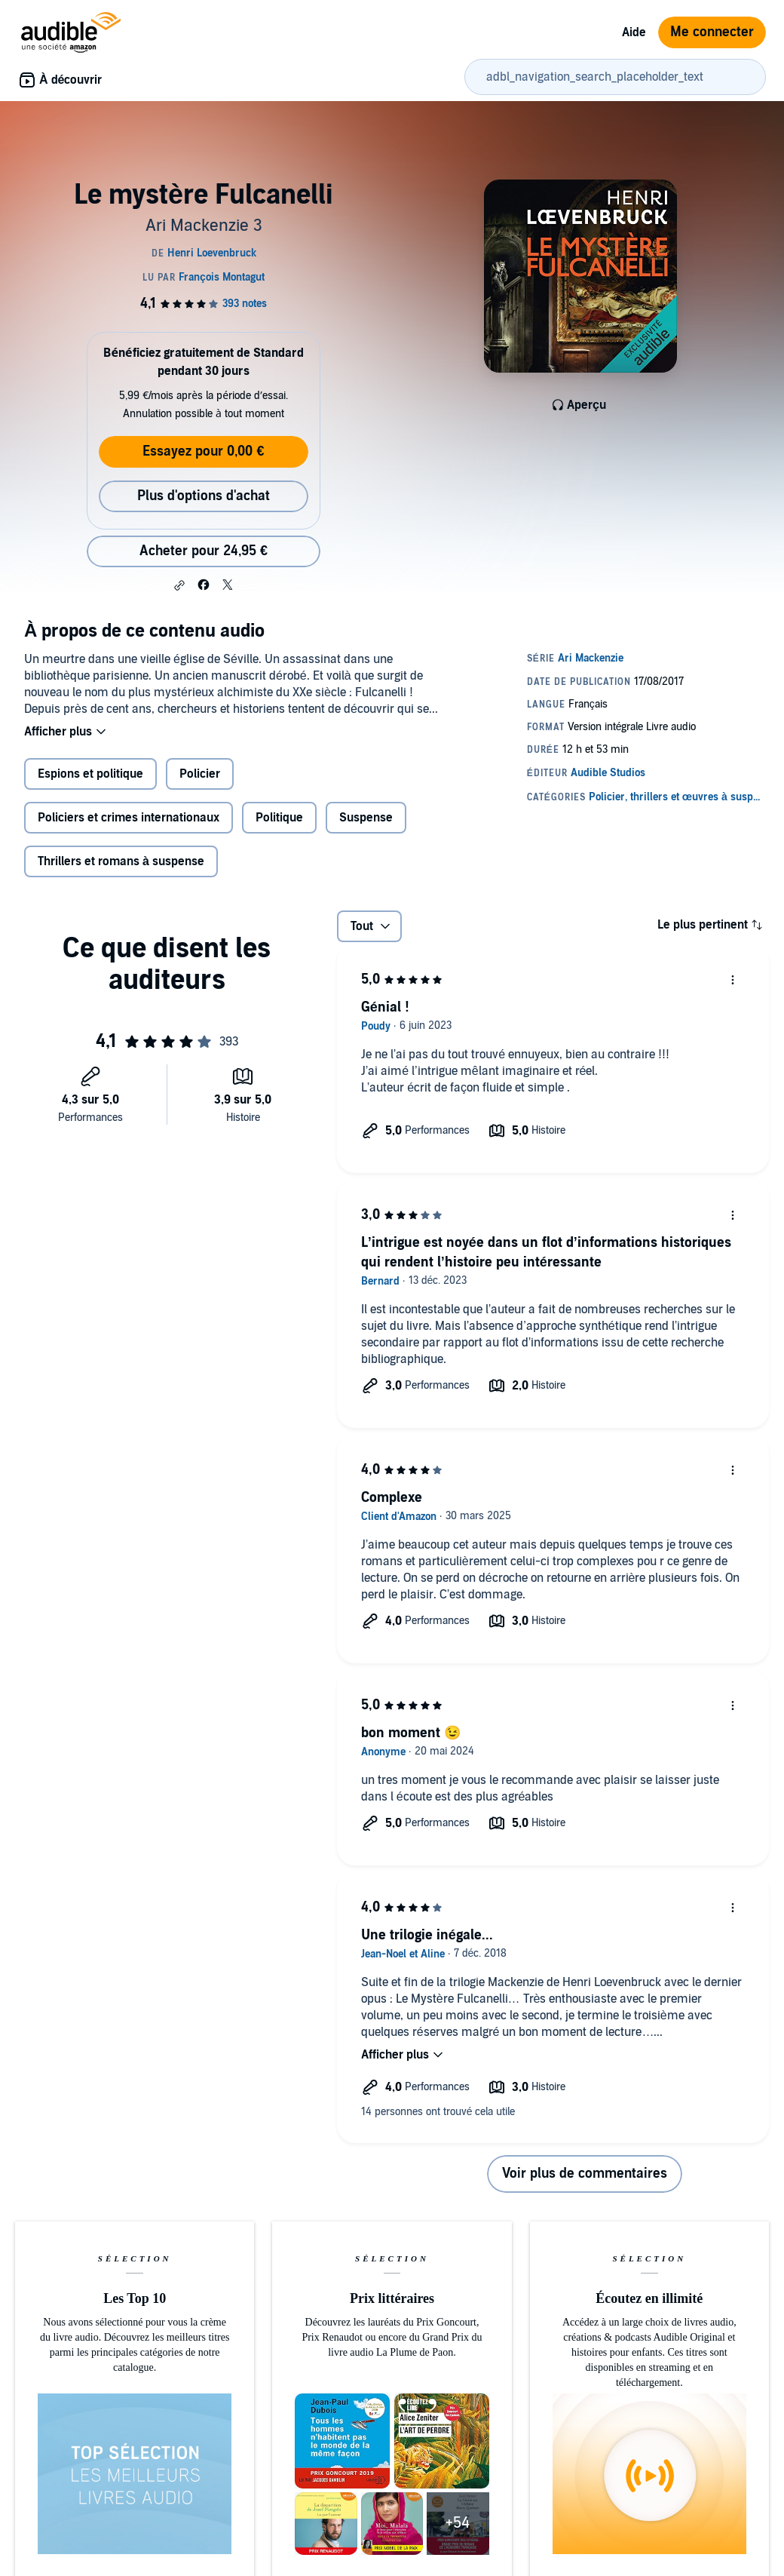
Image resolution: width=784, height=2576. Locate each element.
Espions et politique (90, 773)
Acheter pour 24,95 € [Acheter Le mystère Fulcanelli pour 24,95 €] (203, 551)
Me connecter (712, 32)
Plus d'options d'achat (203, 496)
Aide (634, 32)
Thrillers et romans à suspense (121, 861)
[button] (179, 585)
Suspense (366, 817)
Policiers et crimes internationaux (128, 817)
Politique (279, 817)
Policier (199, 773)
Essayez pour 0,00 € (203, 451)
